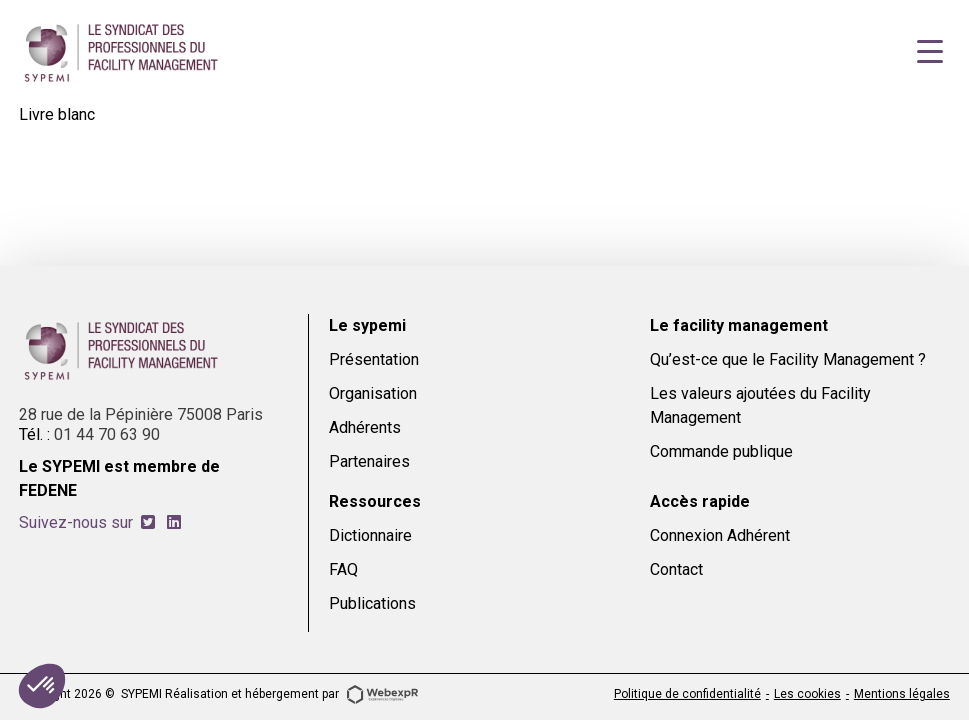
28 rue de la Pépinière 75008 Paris (141, 414)
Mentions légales (902, 694)
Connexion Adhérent (720, 535)
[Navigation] (930, 52)
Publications (372, 603)
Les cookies (807, 694)
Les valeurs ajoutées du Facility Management (760, 405)
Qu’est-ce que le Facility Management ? (788, 359)
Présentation (374, 359)
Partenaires (369, 461)
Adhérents (365, 427)
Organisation (373, 393)
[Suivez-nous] (148, 522)
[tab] (148, 522)
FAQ (343, 569)
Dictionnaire (370, 535)
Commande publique (721, 451)
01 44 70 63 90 (107, 434)
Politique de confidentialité (687, 694)
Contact (676, 569)
